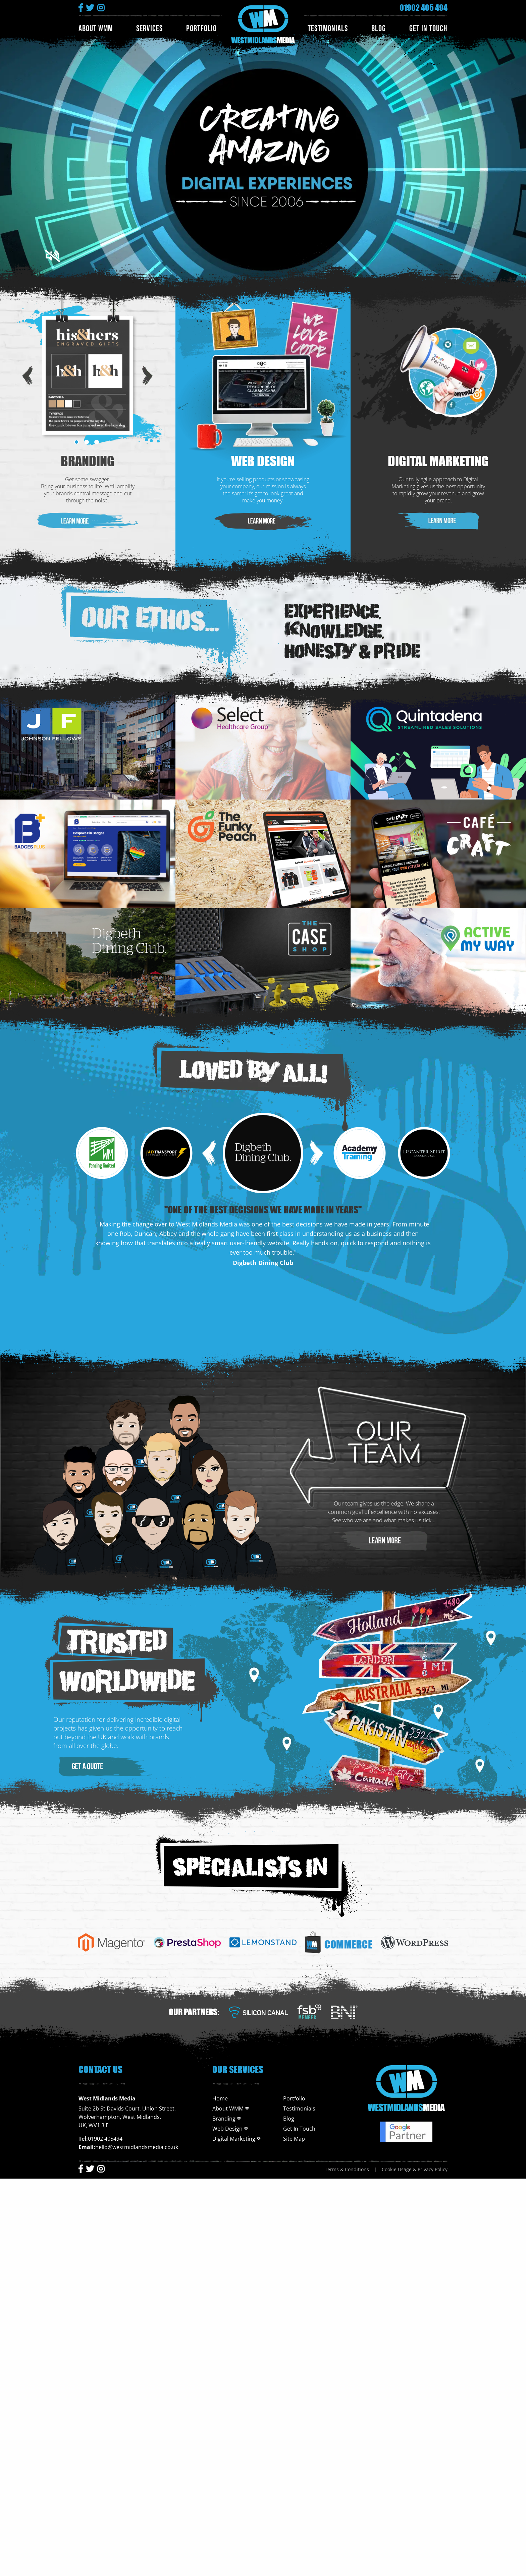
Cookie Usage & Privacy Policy (415, 2169)
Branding (87, 461)
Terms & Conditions (347, 2169)
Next (147, 375)
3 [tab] (96, 442)
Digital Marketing (438, 461)
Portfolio (201, 28)
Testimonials (328, 28)
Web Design (263, 461)
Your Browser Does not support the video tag (263, 152)
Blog (378, 28)
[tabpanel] (87, 375)
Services (149, 28)
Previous (27, 375)
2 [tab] (86, 442)
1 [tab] (76, 442)
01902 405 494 (424, 8)
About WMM (95, 28)
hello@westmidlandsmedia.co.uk (136, 2147)
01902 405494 (105, 2138)
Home (220, 2098)
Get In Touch (428, 28)
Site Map (294, 2138)
